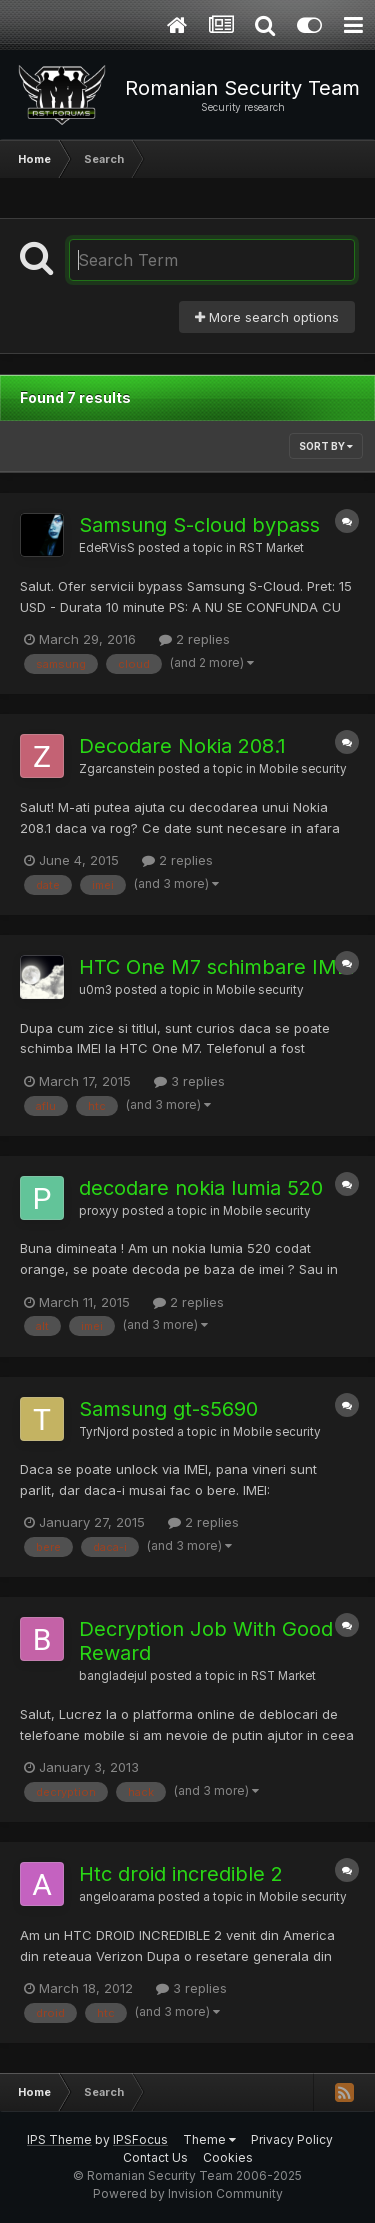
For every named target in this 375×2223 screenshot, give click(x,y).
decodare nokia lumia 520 (201, 1188)
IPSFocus (140, 2139)
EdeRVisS (107, 548)
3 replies (189, 1081)
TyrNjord (104, 1432)
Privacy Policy (292, 2139)
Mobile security (303, 769)
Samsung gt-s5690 (168, 1409)
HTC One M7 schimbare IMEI (217, 967)
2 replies (194, 639)
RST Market (271, 548)
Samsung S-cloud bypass (199, 525)
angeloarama (117, 1897)
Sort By (326, 446)
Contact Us (155, 2157)
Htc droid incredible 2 (181, 1874)
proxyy (99, 1211)
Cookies (228, 2157)
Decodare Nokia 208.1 (182, 746)
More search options (267, 317)
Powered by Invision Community (188, 2193)
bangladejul (113, 1676)
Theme (209, 2139)
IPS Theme (59, 2139)
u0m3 (95, 990)
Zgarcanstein (117, 769)
